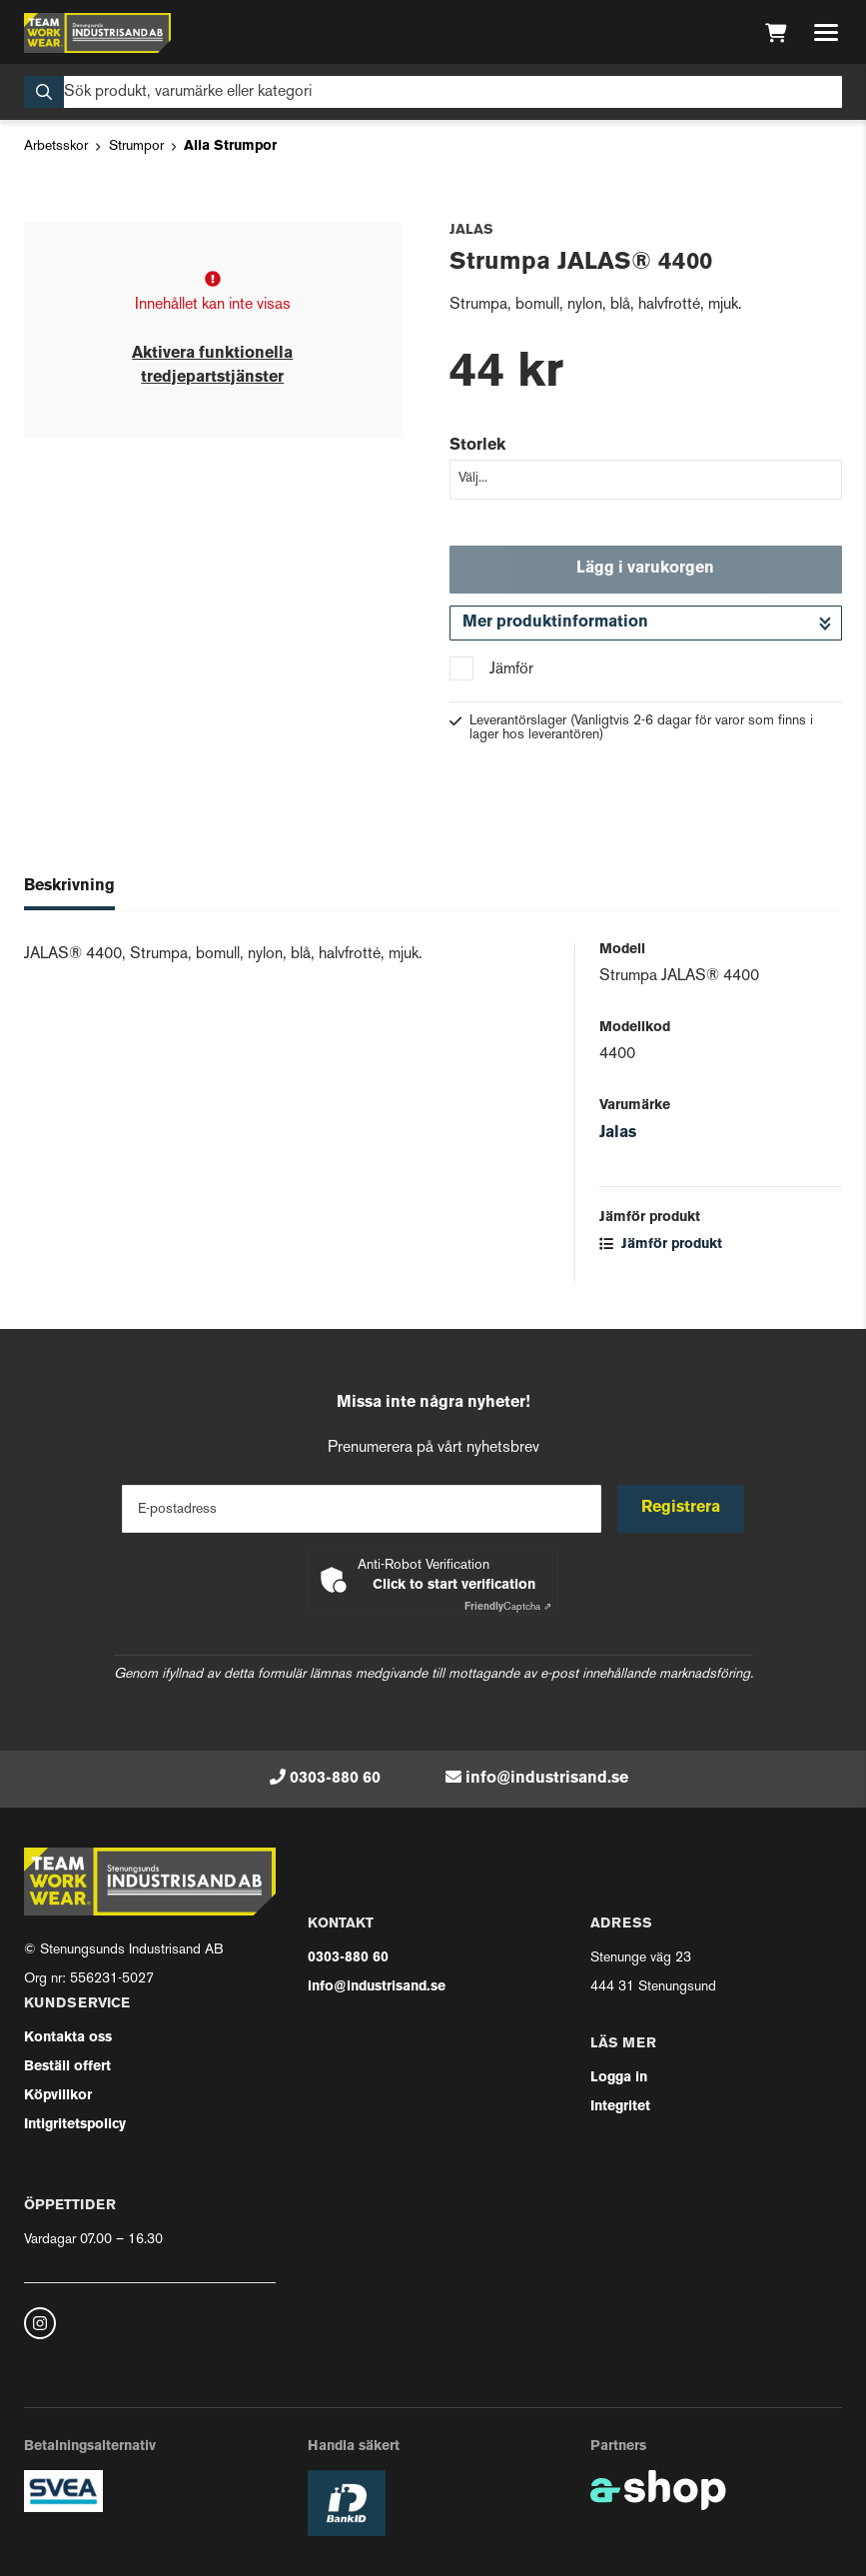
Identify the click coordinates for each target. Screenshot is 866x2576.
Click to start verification (454, 1585)
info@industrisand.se (546, 1779)
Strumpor (136, 146)
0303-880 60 (335, 1779)
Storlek (477, 446)
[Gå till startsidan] (97, 33)
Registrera (680, 1508)
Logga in (618, 2077)
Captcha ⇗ (507, 1607)
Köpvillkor (58, 2095)
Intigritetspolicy (75, 2124)
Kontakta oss (68, 2037)
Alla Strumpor (230, 146)
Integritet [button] (620, 2106)
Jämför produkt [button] (660, 1244)
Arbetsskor (56, 146)
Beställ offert (67, 2066)
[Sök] (433, 92)
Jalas (617, 1133)
